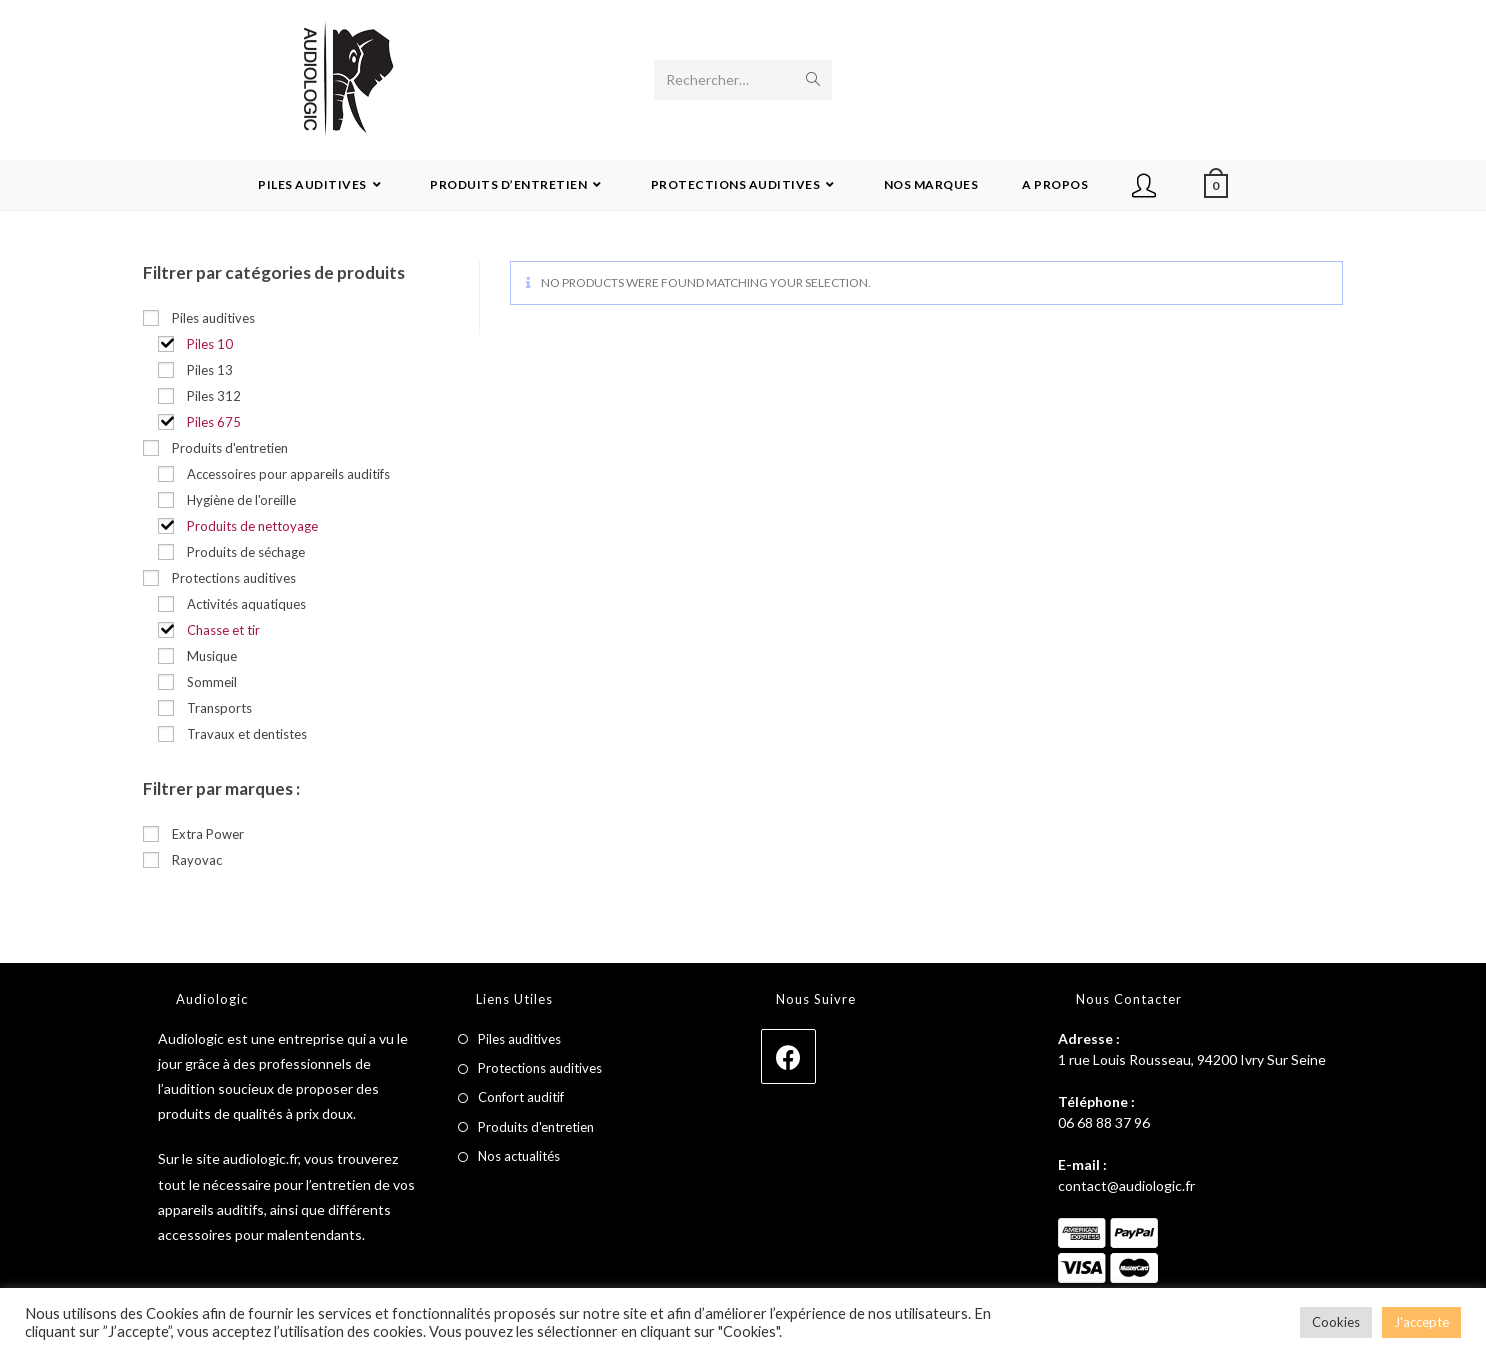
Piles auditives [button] (213, 318)
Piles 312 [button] (214, 396)
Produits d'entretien (536, 1127)
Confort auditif (521, 1097)
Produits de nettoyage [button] (252, 526)
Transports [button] (219, 708)
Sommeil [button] (212, 682)
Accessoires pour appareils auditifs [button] (288, 474)
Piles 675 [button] (214, 422)
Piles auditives (519, 1039)
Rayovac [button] (197, 860)
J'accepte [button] (1421, 1322)
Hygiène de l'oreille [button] (241, 500)
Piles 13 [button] (210, 370)
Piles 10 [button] (210, 344)
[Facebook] (788, 1056)
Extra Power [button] (208, 834)
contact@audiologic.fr (1126, 1185)
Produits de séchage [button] (246, 552)
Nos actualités (519, 1156)
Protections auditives (540, 1068)
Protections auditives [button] (234, 578)
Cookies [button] (1336, 1322)
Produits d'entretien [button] (230, 448)
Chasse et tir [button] (223, 630)
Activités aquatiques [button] (246, 604)
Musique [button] (212, 656)
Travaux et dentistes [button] (247, 734)
